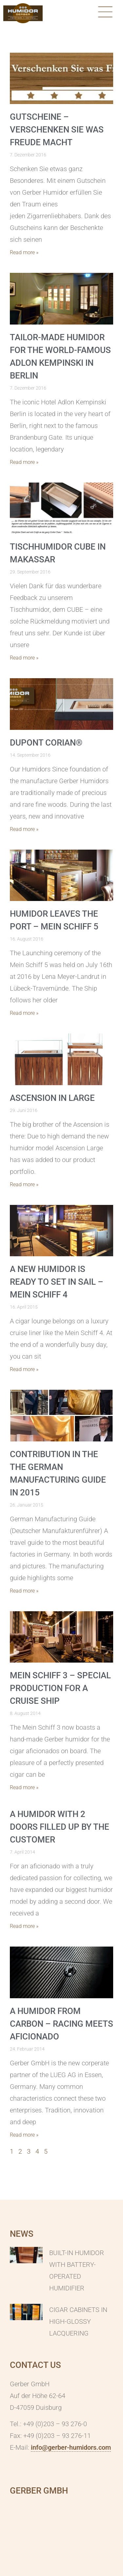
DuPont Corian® (46, 743)
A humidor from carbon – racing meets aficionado (61, 2023)
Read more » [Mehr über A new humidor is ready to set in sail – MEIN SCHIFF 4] (24, 1369)
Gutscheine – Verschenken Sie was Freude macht (57, 129)
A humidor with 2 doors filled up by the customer (59, 1826)
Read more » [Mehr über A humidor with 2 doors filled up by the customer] (24, 1926)
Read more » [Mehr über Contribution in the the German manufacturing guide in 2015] (24, 1591)
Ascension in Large (52, 1098)
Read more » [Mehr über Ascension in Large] (24, 1184)
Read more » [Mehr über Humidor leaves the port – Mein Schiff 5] (24, 1013)
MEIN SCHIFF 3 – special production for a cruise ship (60, 1688)
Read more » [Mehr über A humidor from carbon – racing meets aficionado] (24, 2135)
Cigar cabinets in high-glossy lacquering (78, 2321)
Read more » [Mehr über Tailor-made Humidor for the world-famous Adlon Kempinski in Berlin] (24, 462)
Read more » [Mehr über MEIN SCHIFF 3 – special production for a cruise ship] (24, 1787)
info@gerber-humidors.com (71, 2447)
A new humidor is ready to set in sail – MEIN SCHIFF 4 (56, 1281)
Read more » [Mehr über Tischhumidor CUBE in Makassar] (24, 658)
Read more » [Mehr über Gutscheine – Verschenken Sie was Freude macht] (24, 252)
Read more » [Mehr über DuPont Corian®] (24, 829)
